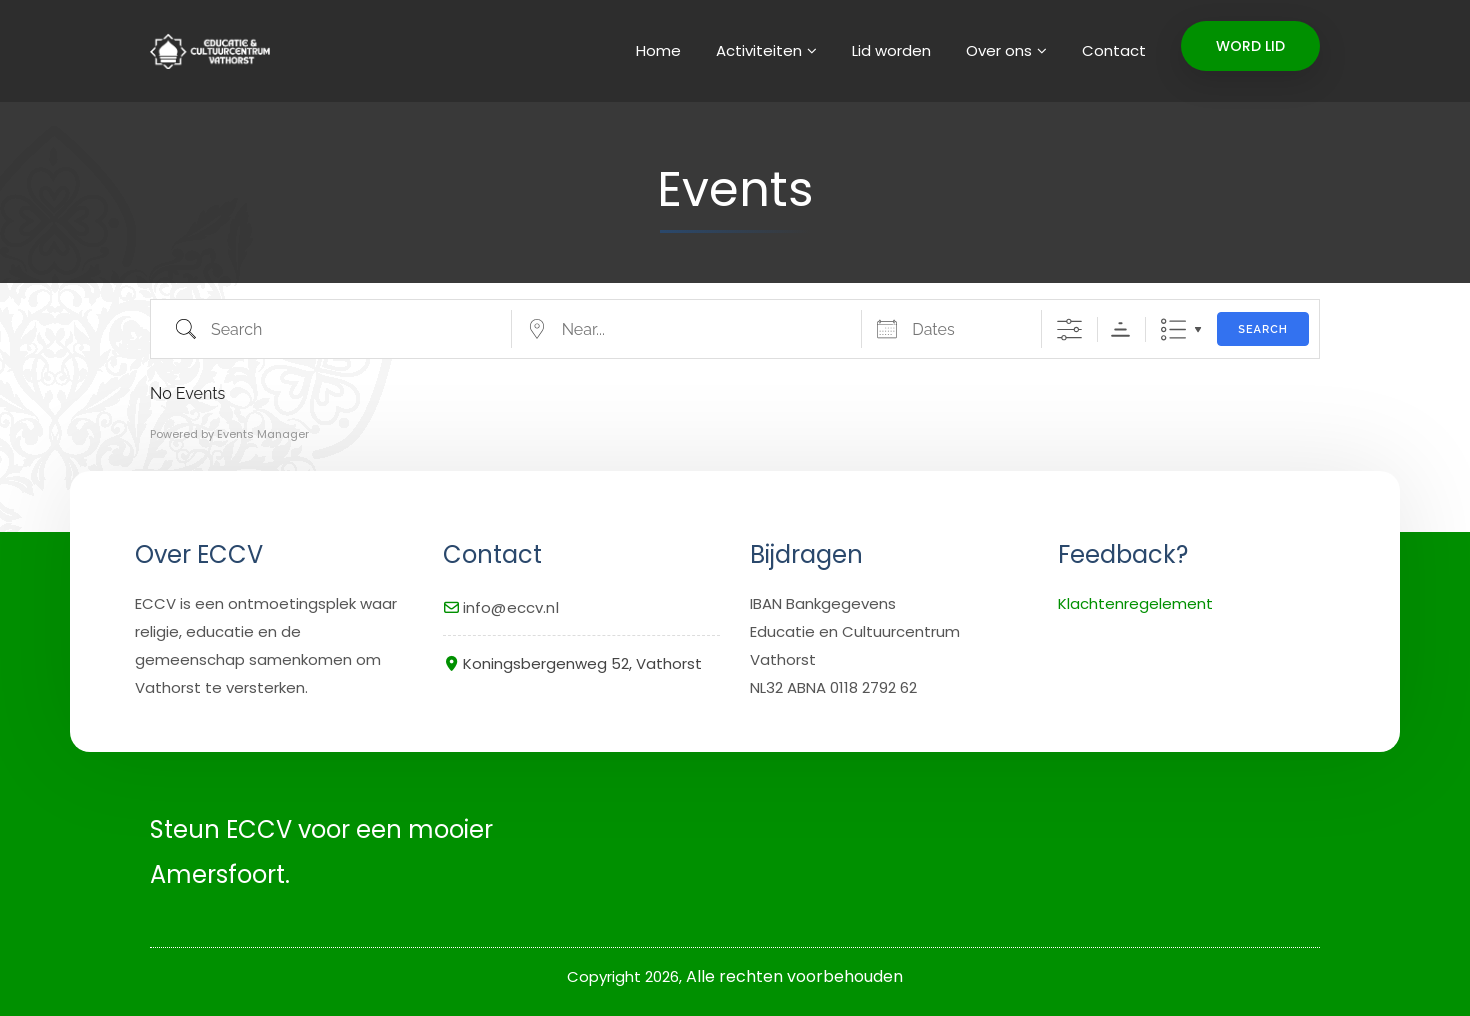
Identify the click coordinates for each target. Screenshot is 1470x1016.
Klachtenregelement (1135, 603)
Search (1263, 329)
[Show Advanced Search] (1069, 329)
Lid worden (891, 50)
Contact (1114, 50)
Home (658, 50)
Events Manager (263, 434)
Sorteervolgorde (1120, 329)
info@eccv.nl (511, 607)
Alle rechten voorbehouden (794, 976)
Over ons (999, 50)
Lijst (1173, 329)
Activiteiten (759, 50)
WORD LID (1250, 46)
